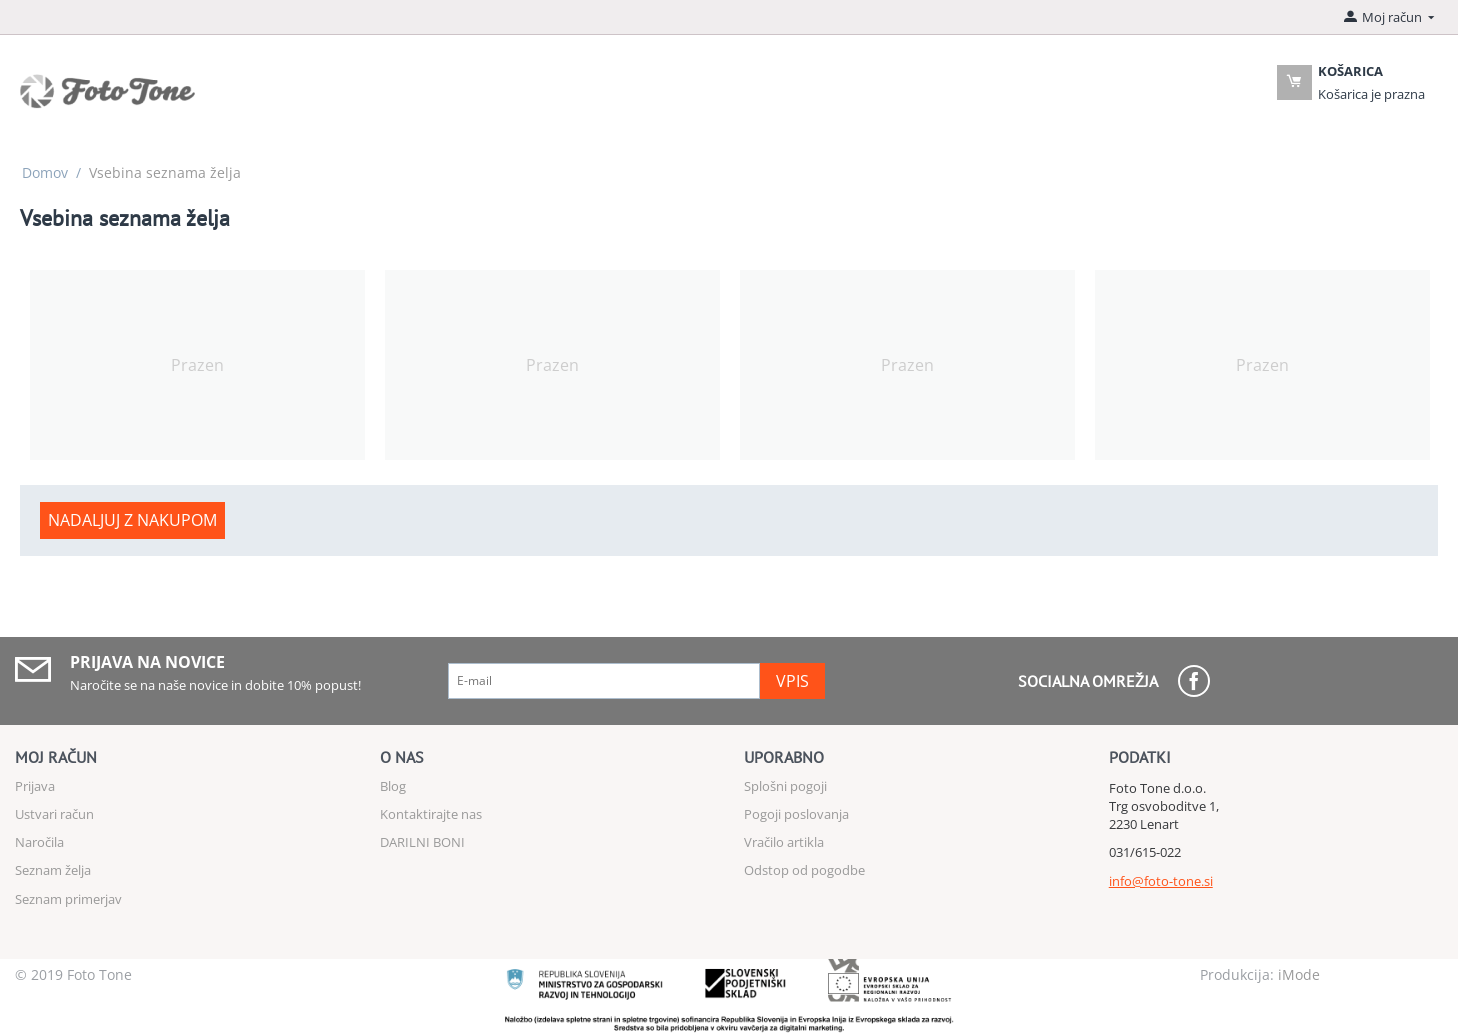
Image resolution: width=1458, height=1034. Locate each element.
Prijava (35, 786)
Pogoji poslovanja (796, 814)
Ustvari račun (54, 814)
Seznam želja (53, 870)
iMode (1299, 974)
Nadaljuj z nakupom (132, 520)
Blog (393, 786)
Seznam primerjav (68, 899)
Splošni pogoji (785, 786)
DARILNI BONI (422, 842)
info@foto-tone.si (1161, 881)
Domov (45, 172)
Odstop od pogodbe (804, 870)
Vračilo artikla (784, 842)
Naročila (39, 842)
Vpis (792, 681)
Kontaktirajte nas (431, 814)
